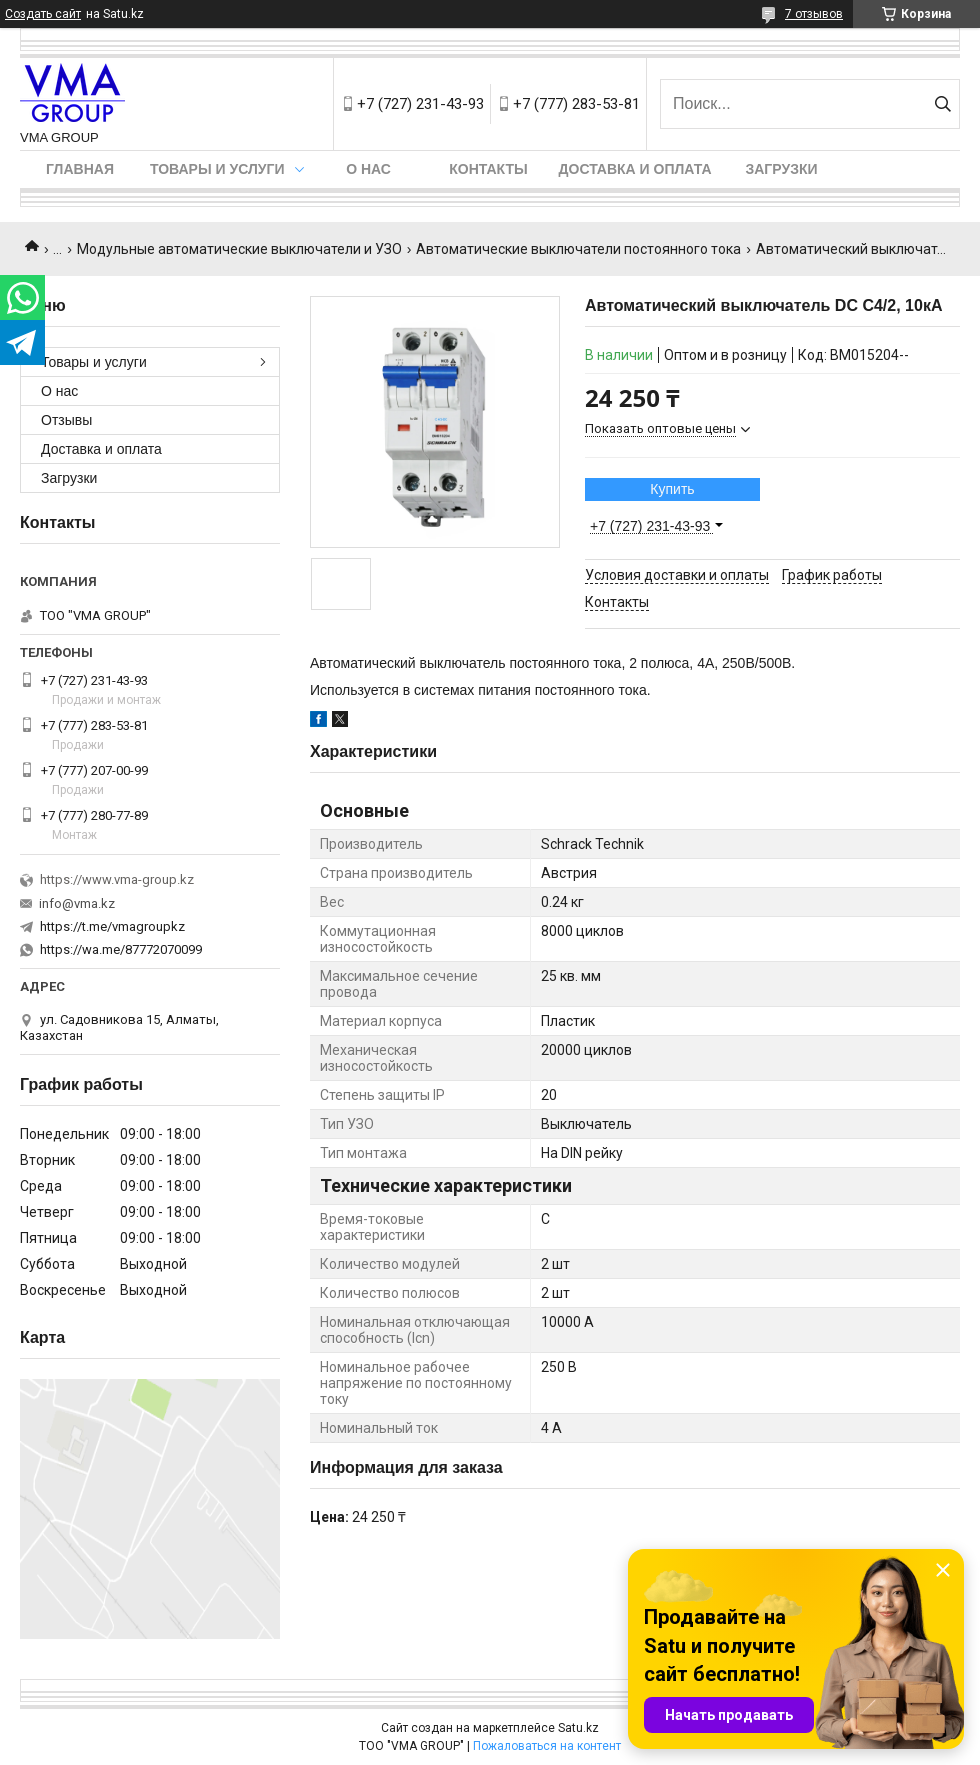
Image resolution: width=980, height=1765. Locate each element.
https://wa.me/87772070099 (121, 949)
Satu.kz (578, 1728)
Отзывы (66, 420)
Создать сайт (43, 14)
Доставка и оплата (635, 169)
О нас (368, 169)
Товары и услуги (217, 169)
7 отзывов (814, 14)
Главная (80, 169)
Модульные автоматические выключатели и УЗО (239, 249)
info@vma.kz (77, 903)
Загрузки (781, 169)
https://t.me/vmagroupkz (112, 926)
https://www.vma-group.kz (117, 879)
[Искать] (942, 104)
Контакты (488, 169)
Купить (672, 489)
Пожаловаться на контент (547, 1746)
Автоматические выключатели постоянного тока (578, 249)
